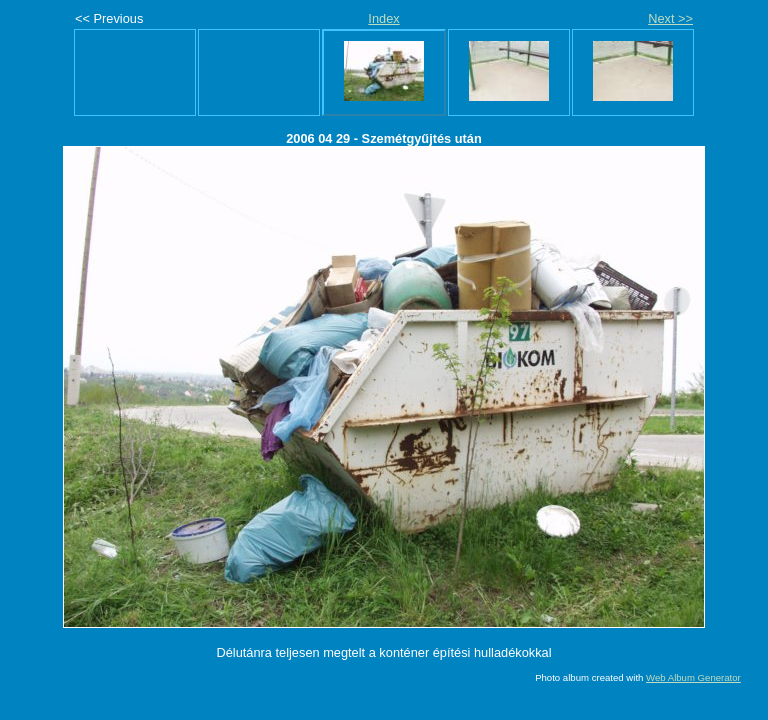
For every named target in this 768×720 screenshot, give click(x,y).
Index (383, 18)
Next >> (670, 18)
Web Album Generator (693, 677)
